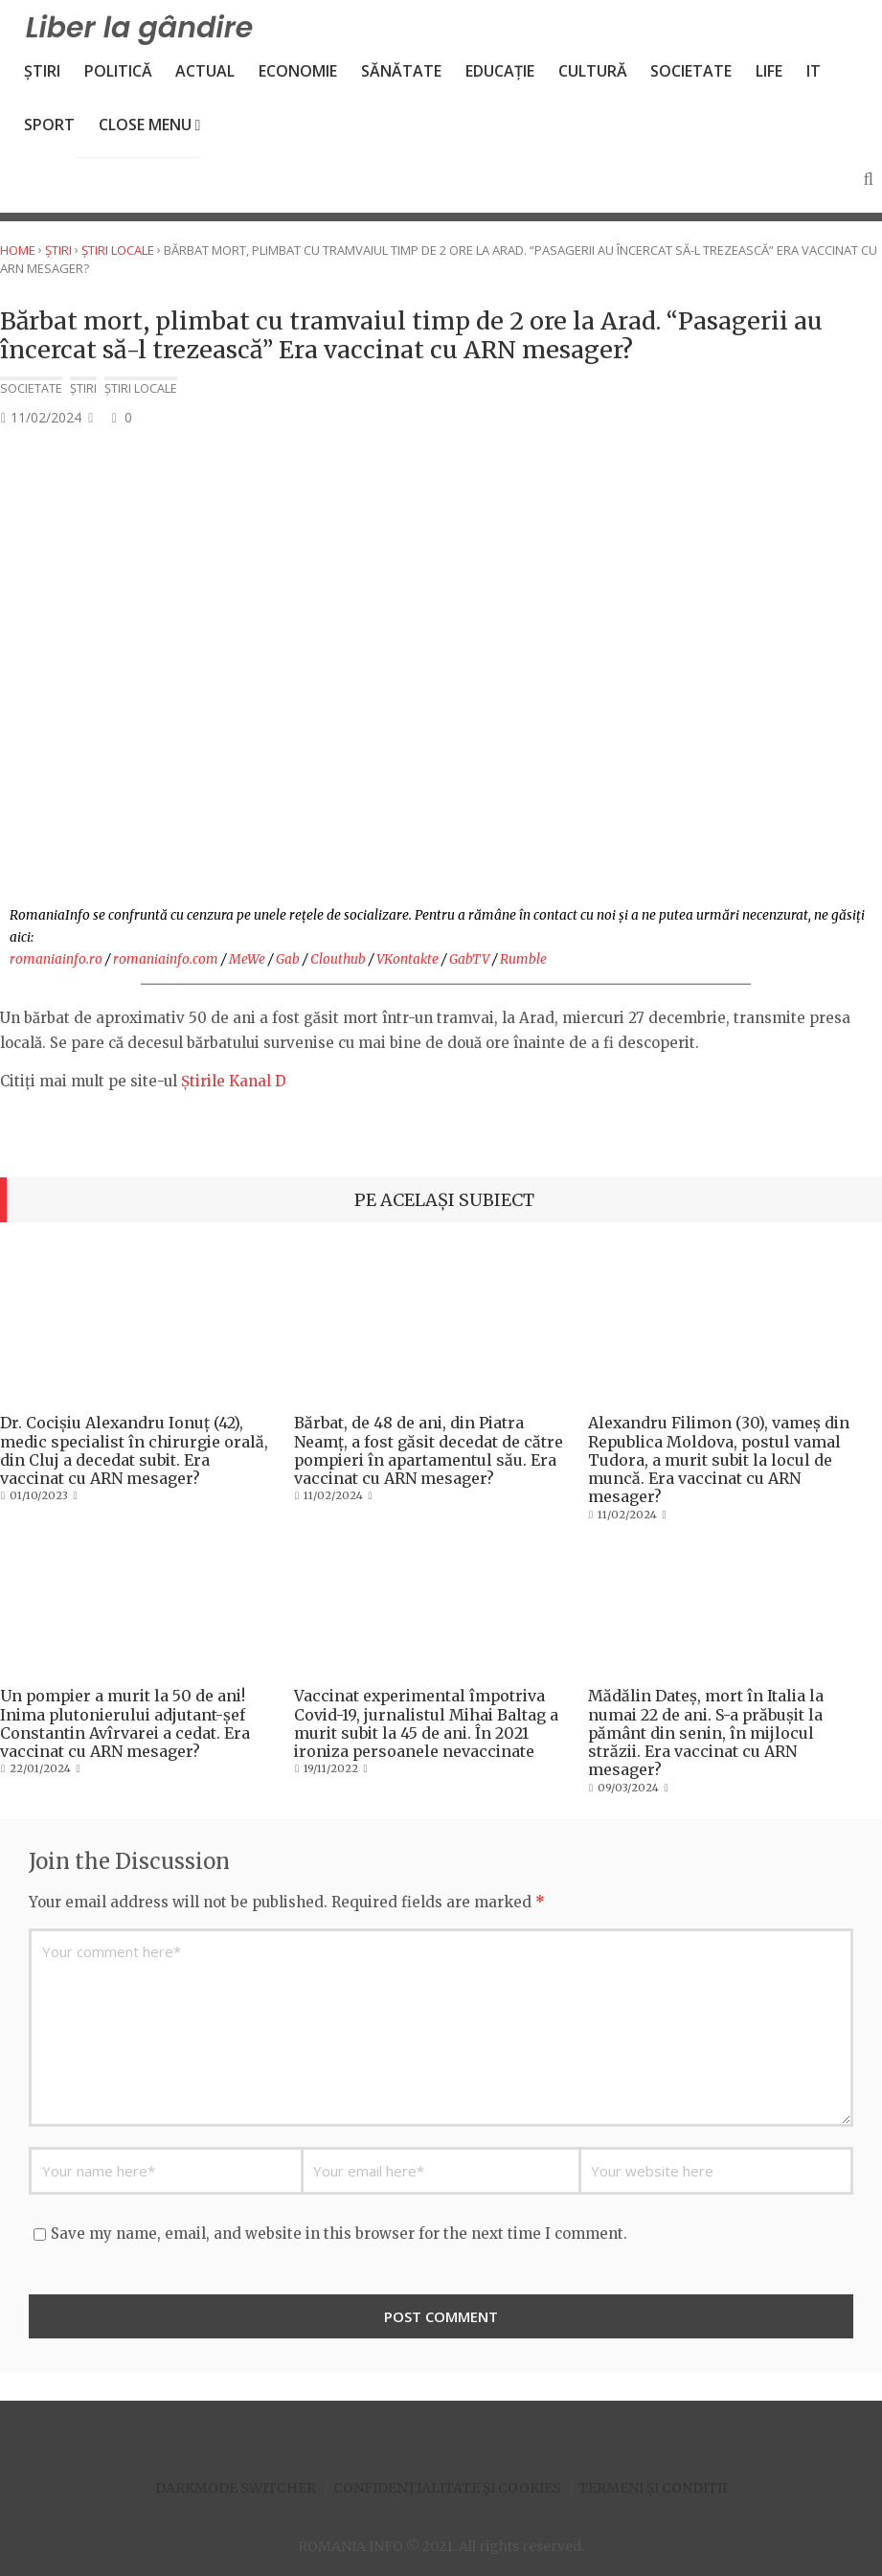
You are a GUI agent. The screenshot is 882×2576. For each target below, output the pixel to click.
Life (769, 70)
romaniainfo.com (165, 959)
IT (813, 70)
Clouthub (338, 959)
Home (17, 250)
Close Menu (150, 124)
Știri (42, 70)
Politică (118, 70)
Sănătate (401, 70)
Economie (298, 70)
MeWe (247, 959)
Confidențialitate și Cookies (447, 2487)
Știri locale (117, 250)
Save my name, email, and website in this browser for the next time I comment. (339, 2233)
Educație (499, 70)
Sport (49, 124)
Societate (691, 70)
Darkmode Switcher (235, 2487)
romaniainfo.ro (56, 959)
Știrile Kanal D (233, 1081)
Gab (288, 959)
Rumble (523, 959)
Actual (205, 70)
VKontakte (407, 959)
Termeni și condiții (652, 2487)
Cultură (592, 70)
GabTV (469, 959)
